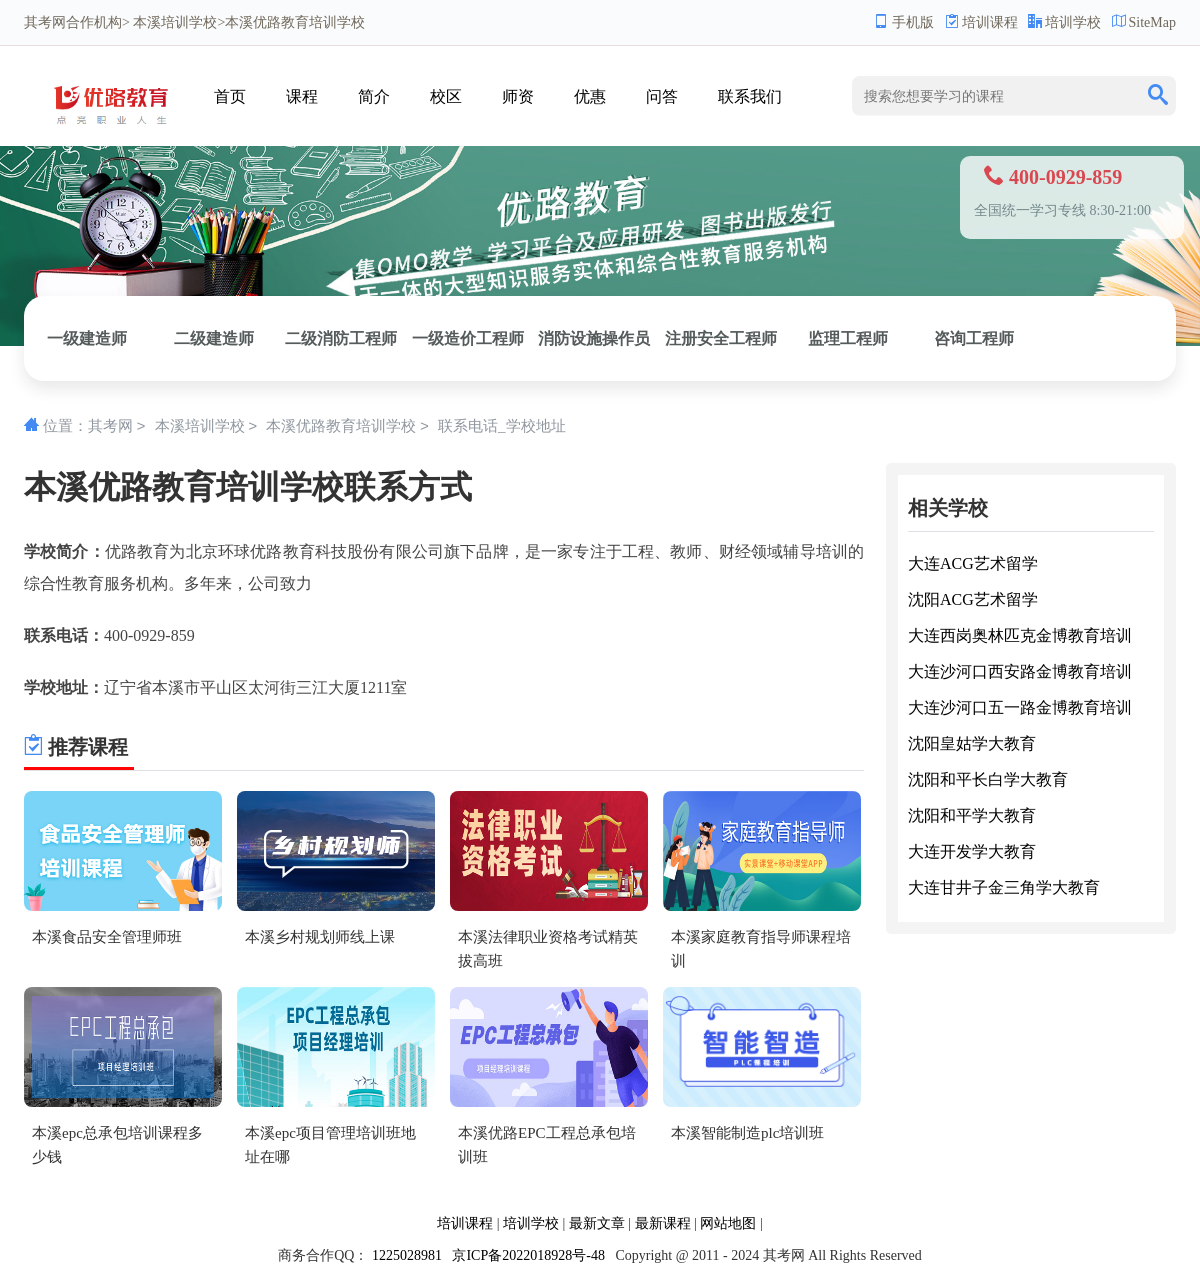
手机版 (904, 22)
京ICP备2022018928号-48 (528, 1255)
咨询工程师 (974, 338)
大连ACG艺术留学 (973, 563)
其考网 (45, 22)
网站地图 (728, 1223)
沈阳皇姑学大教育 (972, 743)
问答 (662, 96)
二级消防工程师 (341, 338)
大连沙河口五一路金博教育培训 (1020, 707)
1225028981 (407, 1255)
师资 (518, 96)
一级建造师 (87, 338)
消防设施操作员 (594, 338)
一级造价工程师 (468, 338)
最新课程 (663, 1223)
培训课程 (981, 22)
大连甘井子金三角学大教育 (1004, 887)
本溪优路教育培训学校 (341, 427)
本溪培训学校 (175, 22)
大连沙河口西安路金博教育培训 (1020, 671)
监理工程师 (848, 338)
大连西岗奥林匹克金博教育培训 (1020, 635)
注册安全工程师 (721, 338)
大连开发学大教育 (972, 851)
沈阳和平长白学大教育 (988, 779)
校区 (446, 96)
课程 (302, 96)
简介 (374, 96)
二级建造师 (214, 338)
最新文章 (597, 1223)
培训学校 (1064, 22)
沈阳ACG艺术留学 (973, 599)
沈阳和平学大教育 (972, 815)
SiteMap (1144, 22)
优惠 (590, 96)
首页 (230, 96)
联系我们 (750, 96)
